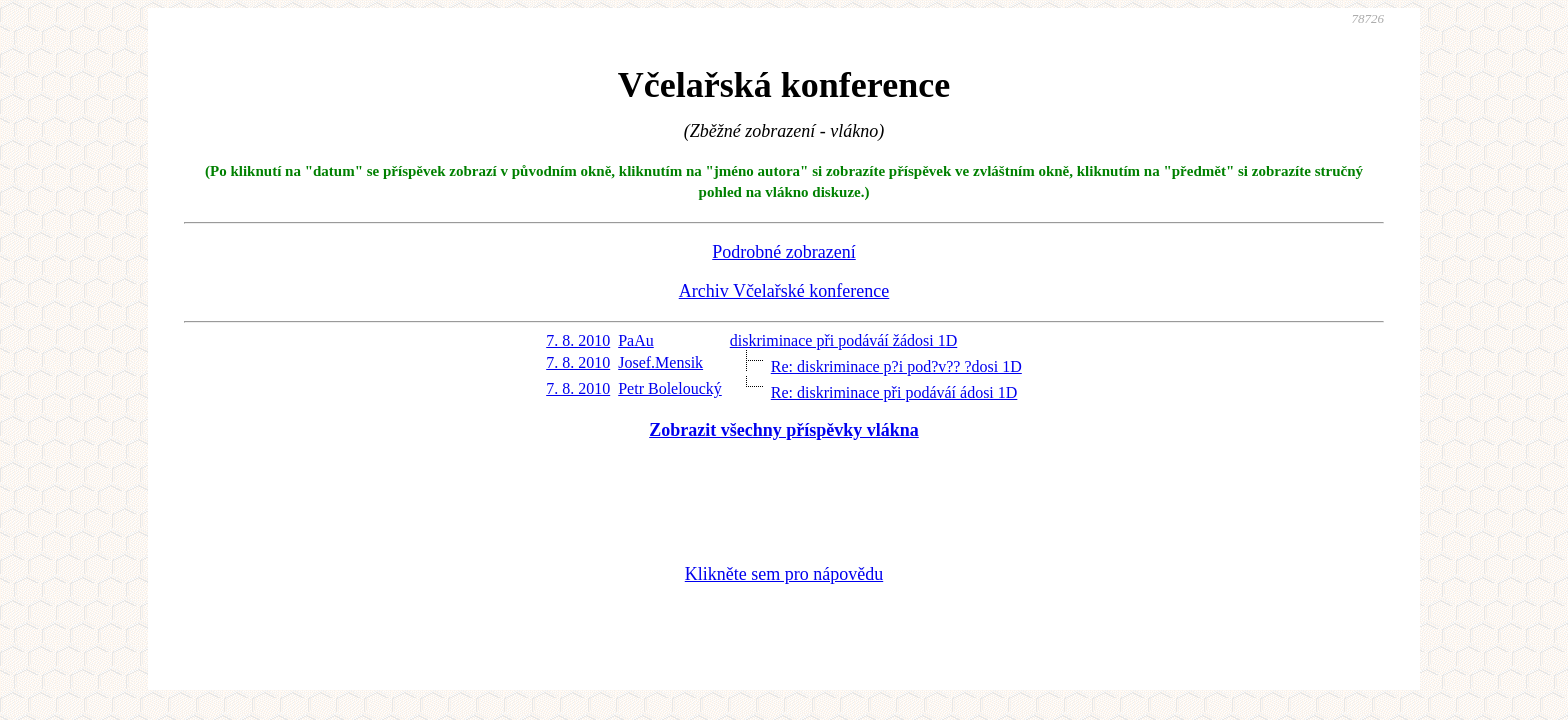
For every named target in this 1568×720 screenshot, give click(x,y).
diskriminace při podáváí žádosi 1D (844, 340)
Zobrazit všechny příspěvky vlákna (784, 430)
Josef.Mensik (660, 362)
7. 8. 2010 (578, 340)
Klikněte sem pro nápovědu (784, 574)
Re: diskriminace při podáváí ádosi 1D (894, 392)
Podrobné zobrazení (783, 252)
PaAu (636, 340)
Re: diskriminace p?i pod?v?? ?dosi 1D (896, 366)
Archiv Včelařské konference (784, 291)
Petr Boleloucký (670, 388)
